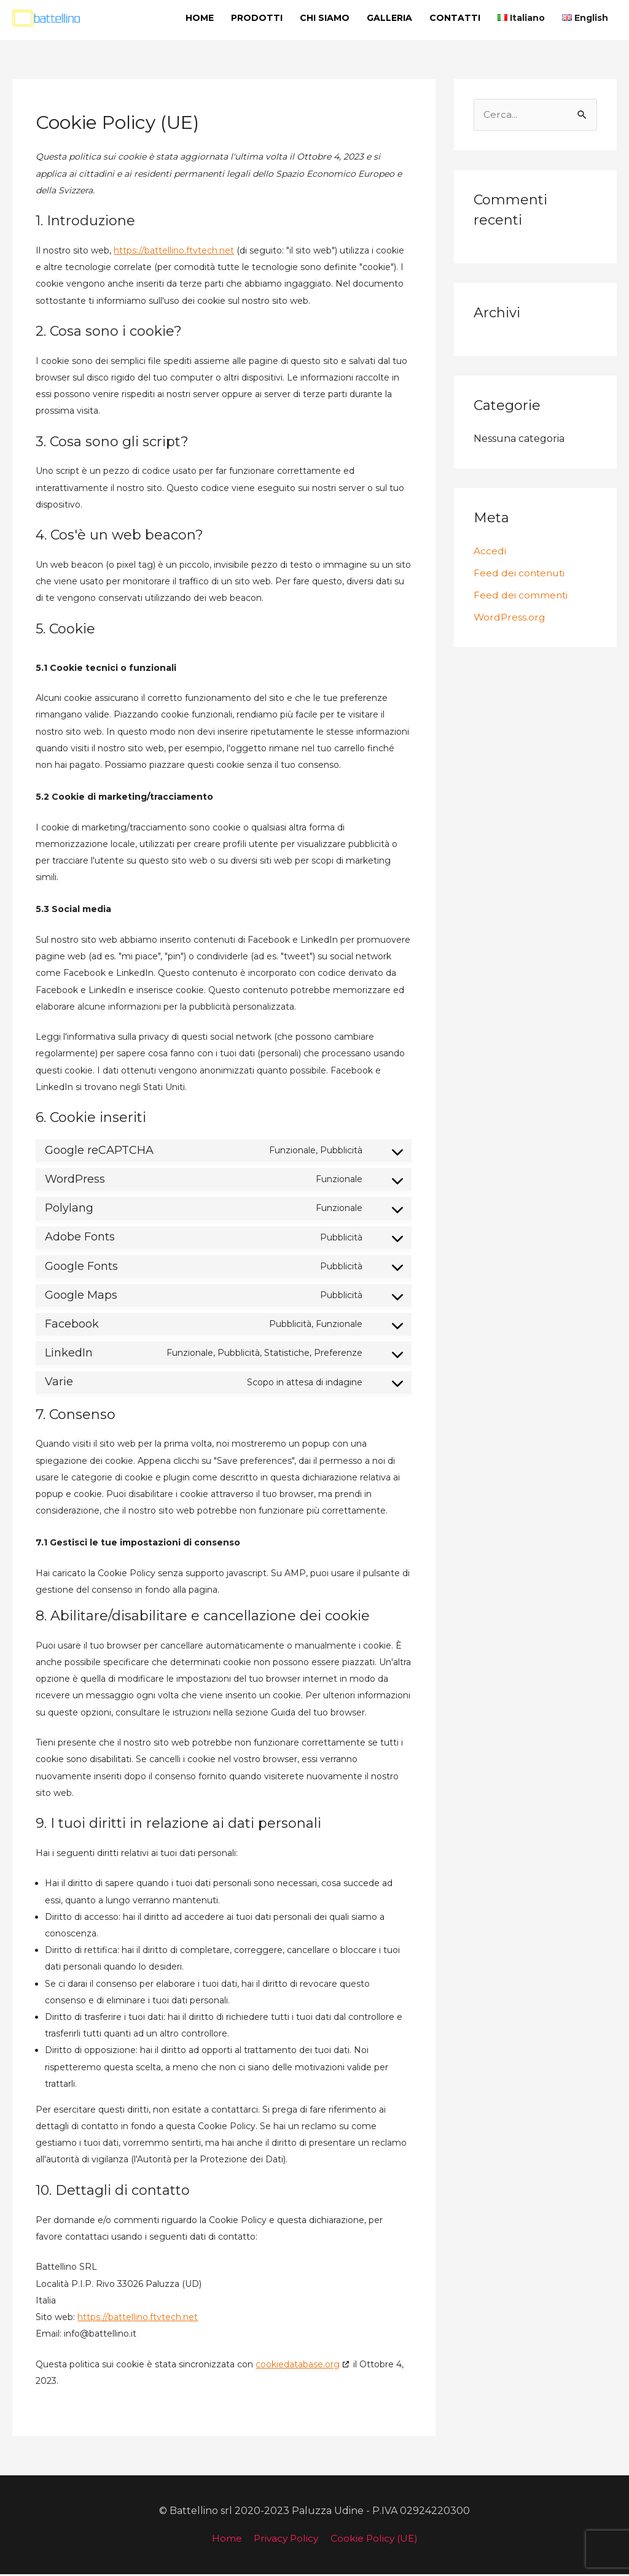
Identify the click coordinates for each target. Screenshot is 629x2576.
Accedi (490, 553)
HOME (200, 18)
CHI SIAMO (325, 18)
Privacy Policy (285, 2540)
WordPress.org (510, 619)
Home (224, 2540)
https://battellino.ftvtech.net (174, 252)
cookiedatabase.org (298, 2366)
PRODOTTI (257, 18)
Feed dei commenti (521, 597)
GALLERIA (389, 18)
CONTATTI (454, 18)
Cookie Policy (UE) (375, 2540)
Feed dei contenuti (521, 575)
